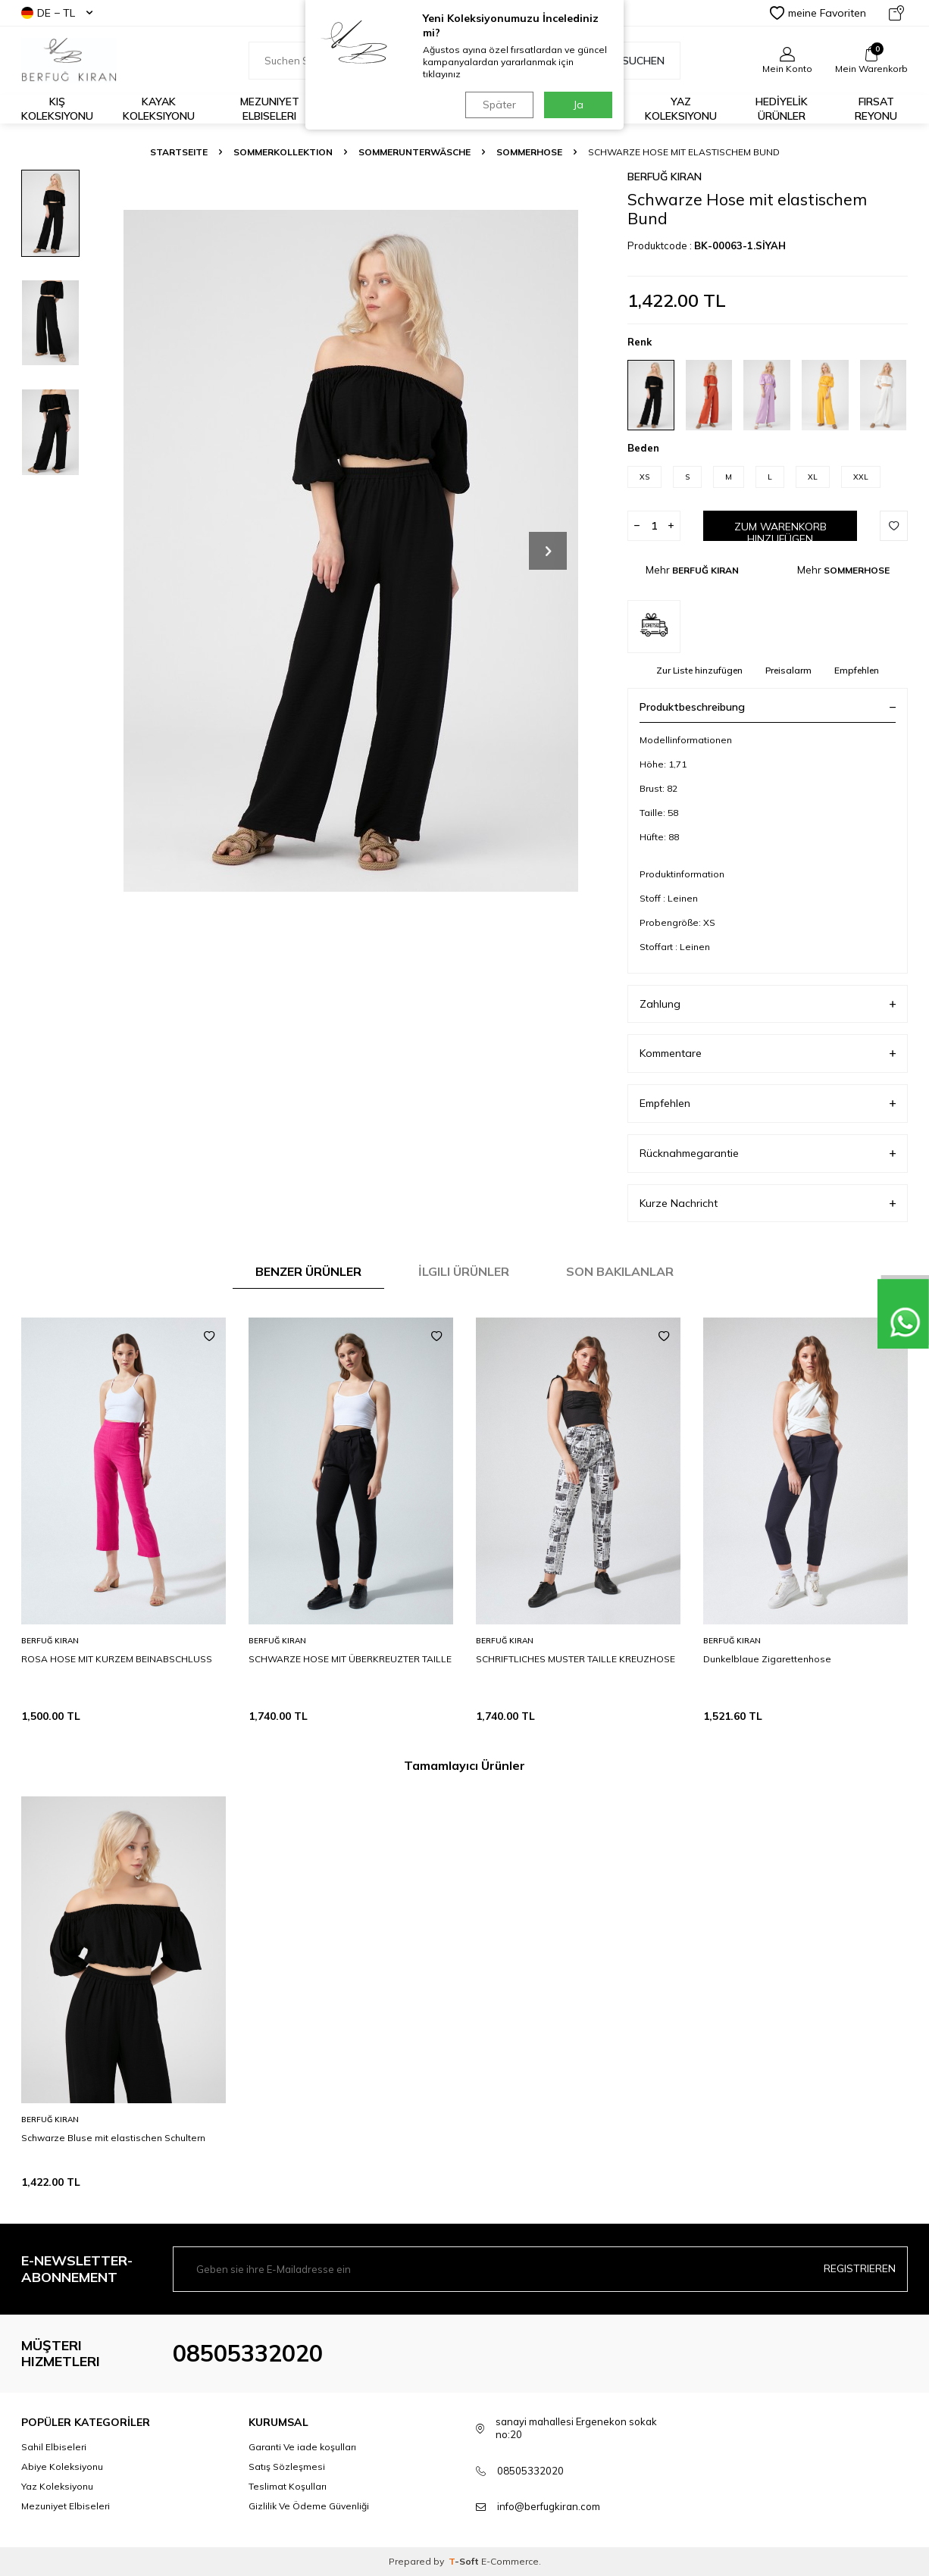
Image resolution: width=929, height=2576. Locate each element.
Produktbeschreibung (768, 707)
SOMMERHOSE (529, 152)
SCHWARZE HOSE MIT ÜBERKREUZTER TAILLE (350, 1659)
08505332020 (248, 2353)
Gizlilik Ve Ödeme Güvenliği (309, 2506)
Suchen (635, 60)
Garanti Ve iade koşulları (302, 2447)
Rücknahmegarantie (768, 1153)
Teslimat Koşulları (288, 2486)
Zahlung (768, 1004)
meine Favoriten (818, 12)
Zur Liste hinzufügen (699, 670)
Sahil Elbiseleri (53, 2447)
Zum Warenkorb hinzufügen (780, 531)
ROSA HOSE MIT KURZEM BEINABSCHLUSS (116, 1659)
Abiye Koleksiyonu (62, 2466)
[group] (351, 550)
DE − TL (56, 13)
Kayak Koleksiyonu (159, 109)
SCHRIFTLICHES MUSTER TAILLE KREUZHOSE (575, 1659)
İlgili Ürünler (463, 1271)
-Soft (465, 2561)
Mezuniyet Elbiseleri (269, 109)
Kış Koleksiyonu (57, 109)
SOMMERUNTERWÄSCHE (414, 152)
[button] (548, 551)
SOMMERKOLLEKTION (283, 152)
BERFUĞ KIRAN (664, 176)
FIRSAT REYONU (876, 109)
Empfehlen (856, 670)
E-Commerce (510, 2561)
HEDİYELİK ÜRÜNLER (781, 109)
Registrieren (860, 2268)
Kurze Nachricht (768, 1203)
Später (498, 104)
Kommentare (768, 1053)
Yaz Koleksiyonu (681, 109)
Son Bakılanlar (620, 1271)
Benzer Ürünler (308, 1271)
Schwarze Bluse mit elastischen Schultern (113, 2137)
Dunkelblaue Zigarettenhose (767, 1659)
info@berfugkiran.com (548, 2506)
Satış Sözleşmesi (287, 2466)
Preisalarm (788, 670)
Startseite (179, 152)
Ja (578, 104)
